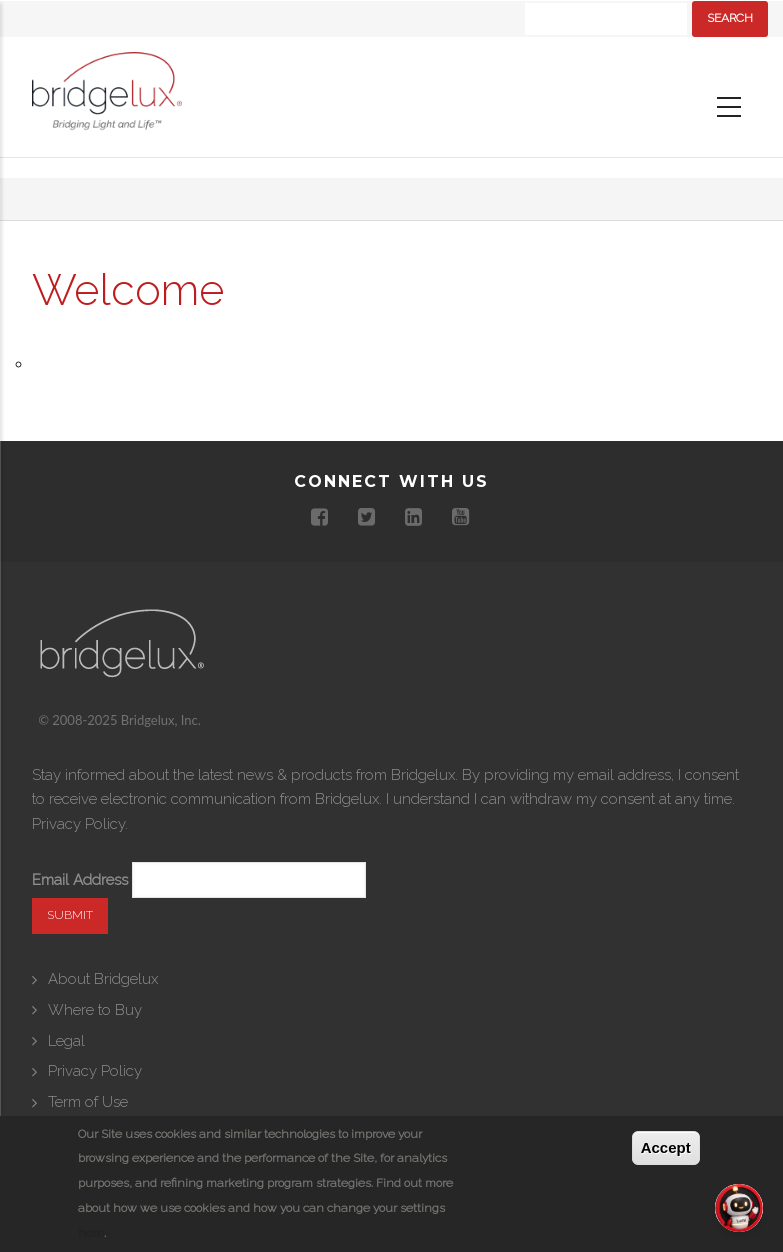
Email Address (80, 880)
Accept (666, 1147)
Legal (66, 1041)
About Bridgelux (103, 979)
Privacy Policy (78, 824)
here (91, 1233)
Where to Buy (95, 1010)
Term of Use (88, 1102)
